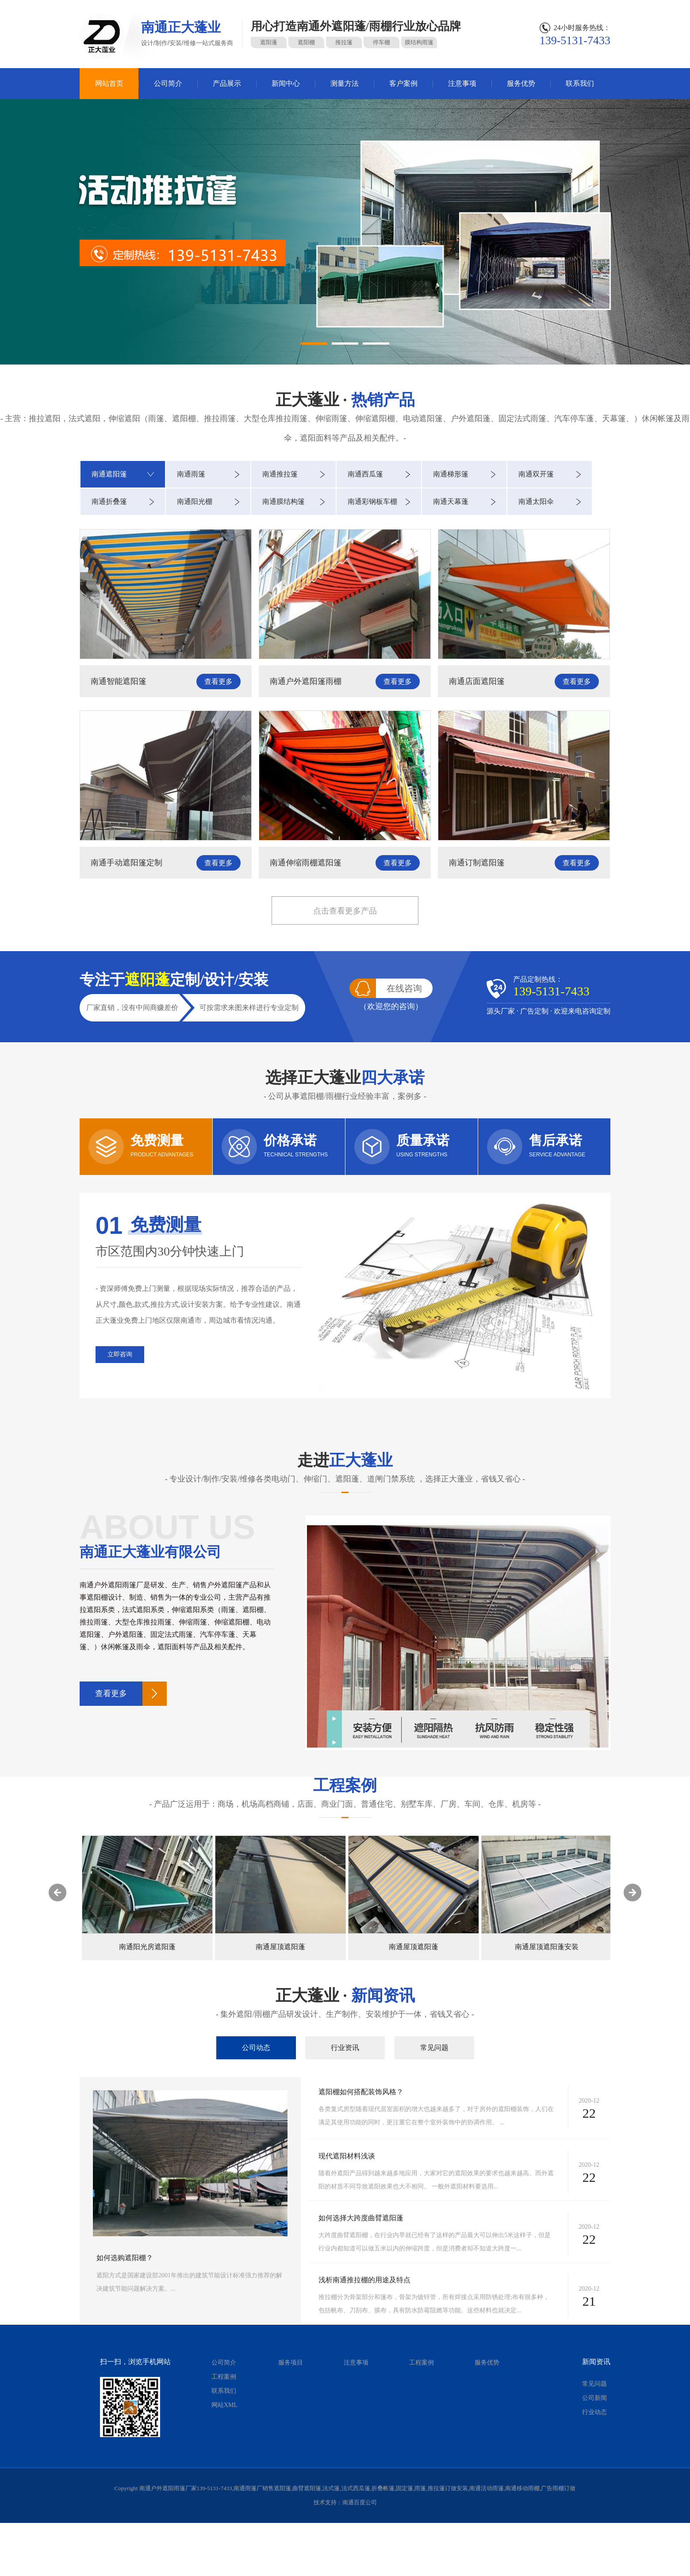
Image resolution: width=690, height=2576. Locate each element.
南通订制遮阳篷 (477, 862)
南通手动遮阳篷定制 (126, 862)
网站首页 (109, 83)
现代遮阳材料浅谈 (346, 2156)
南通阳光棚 (194, 501)
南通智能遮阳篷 (118, 681)
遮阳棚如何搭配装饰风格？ (360, 2092)
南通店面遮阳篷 (477, 681)
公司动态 (256, 2047)
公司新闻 (594, 2398)
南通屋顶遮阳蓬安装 (547, 1946)
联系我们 (580, 83)
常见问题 (434, 2047)
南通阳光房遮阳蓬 (147, 1946)
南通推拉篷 (280, 474)
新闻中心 (286, 83)
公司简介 (168, 83)
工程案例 (223, 2376)
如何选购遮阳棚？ (124, 2257)
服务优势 (521, 83)
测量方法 (344, 83)
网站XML (224, 2405)
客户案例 (403, 83)
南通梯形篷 (450, 474)
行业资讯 (345, 2047)
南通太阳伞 (536, 501)
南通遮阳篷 (109, 474)
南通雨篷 (191, 474)
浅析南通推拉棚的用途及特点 (364, 2280)
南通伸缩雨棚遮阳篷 (305, 862)
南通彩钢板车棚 (372, 501)
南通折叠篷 (109, 501)
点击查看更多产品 (345, 910)
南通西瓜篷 (365, 474)
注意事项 (462, 83)
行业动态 (594, 2412)
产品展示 (227, 83)
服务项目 (290, 2362)
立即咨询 (119, 1354)
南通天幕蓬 (450, 501)
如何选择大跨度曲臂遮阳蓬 (360, 2218)
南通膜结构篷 (283, 501)
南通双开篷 (536, 474)
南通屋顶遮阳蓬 (280, 1946)
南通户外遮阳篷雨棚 (305, 681)
